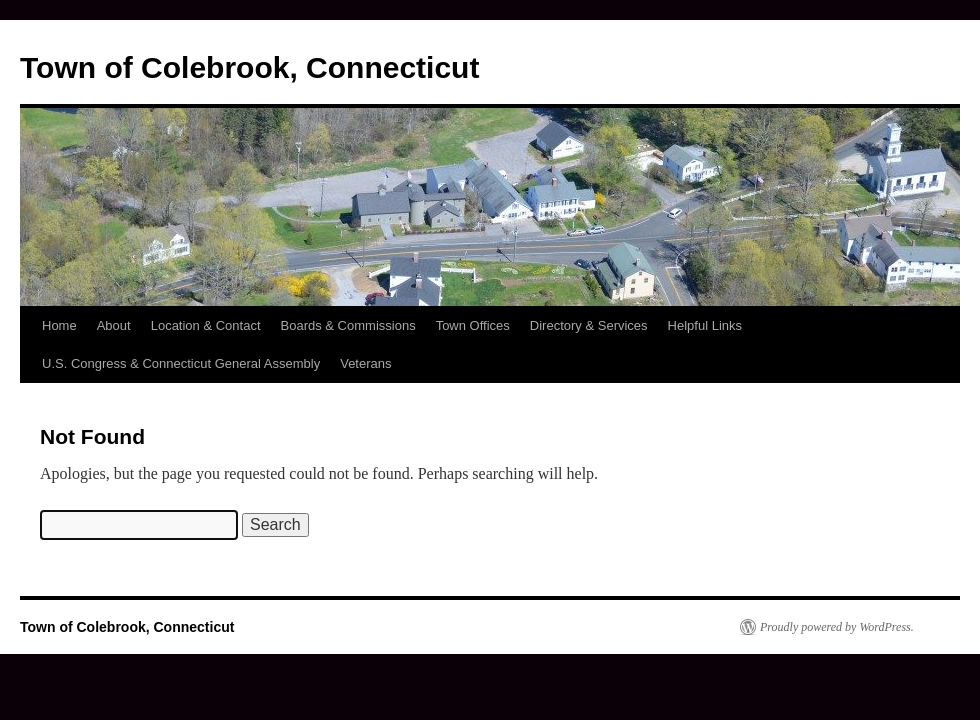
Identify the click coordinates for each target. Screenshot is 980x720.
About (114, 325)
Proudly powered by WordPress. (837, 627)
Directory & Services (589, 325)
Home (59, 325)
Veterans (365, 363)
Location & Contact (206, 325)
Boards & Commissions (348, 325)
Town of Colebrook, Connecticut (249, 67)
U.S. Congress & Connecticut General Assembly (181, 363)
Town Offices (473, 325)
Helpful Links (705, 325)
